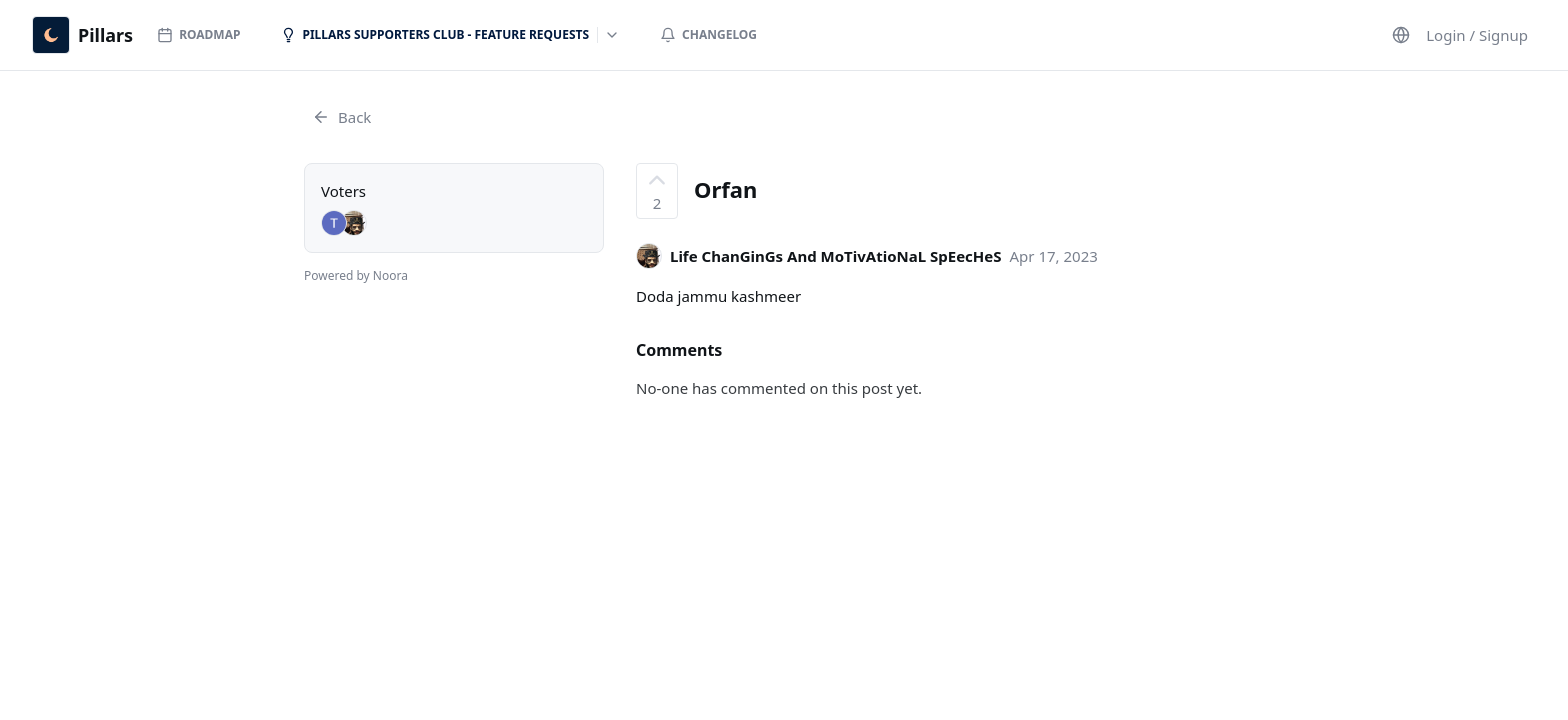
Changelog (708, 34)
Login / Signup (1477, 35)
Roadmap (198, 34)
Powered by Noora (356, 275)
